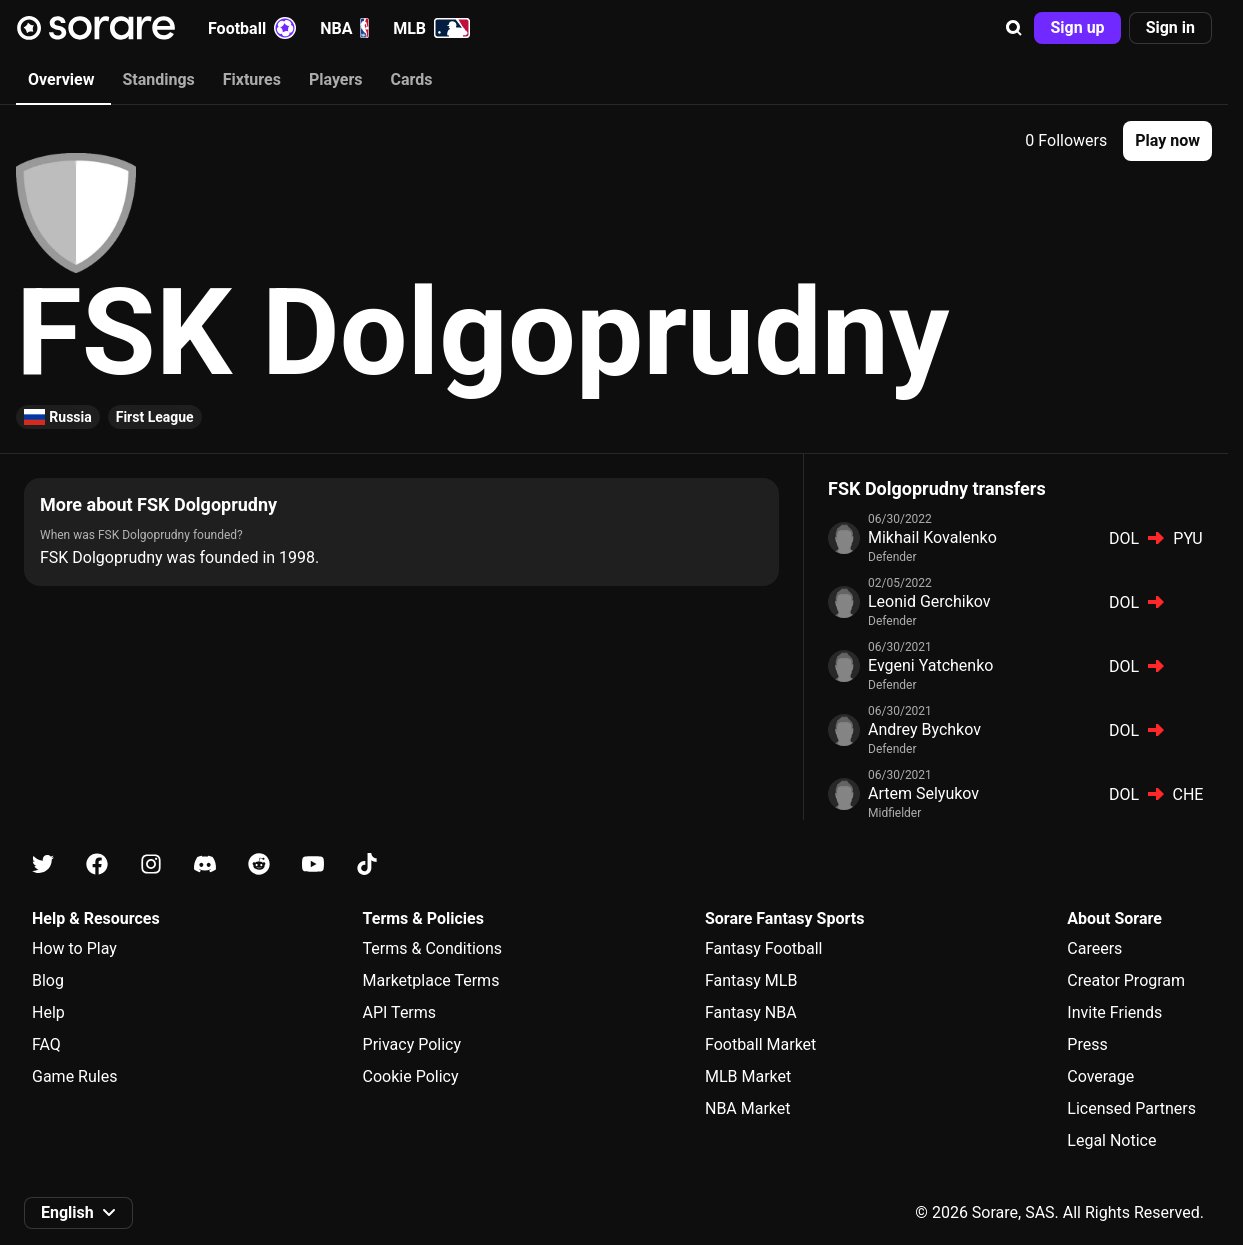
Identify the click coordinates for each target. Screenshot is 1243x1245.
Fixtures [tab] (252, 79)
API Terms (400, 1012)
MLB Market (748, 1076)
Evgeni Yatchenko (930, 665)
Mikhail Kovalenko (932, 537)
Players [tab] (336, 79)
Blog (48, 980)
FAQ (46, 1044)
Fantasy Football (763, 948)
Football (252, 28)
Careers (1094, 948)
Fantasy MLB (751, 980)
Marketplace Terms (431, 980)
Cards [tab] (412, 79)
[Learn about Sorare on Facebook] (97, 864)
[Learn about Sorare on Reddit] (259, 864)
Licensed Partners (1131, 1108)
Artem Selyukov (923, 793)
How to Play (74, 948)
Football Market (760, 1044)
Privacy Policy (412, 1044)
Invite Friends (1114, 1012)
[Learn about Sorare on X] (43, 864)
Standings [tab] (158, 79)
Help (48, 1012)
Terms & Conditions (433, 948)
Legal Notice (1111, 1140)
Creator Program (1126, 980)
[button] (1014, 28)
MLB (431, 28)
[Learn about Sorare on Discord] (205, 864)
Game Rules (74, 1076)
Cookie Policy (411, 1076)
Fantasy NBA (751, 1012)
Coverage (1100, 1076)
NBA (344, 28)
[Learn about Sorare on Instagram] (151, 864)
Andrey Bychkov (924, 729)
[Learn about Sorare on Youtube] (313, 864)
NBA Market (748, 1108)
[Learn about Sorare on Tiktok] (367, 864)
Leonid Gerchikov (929, 601)
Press (1087, 1044)
